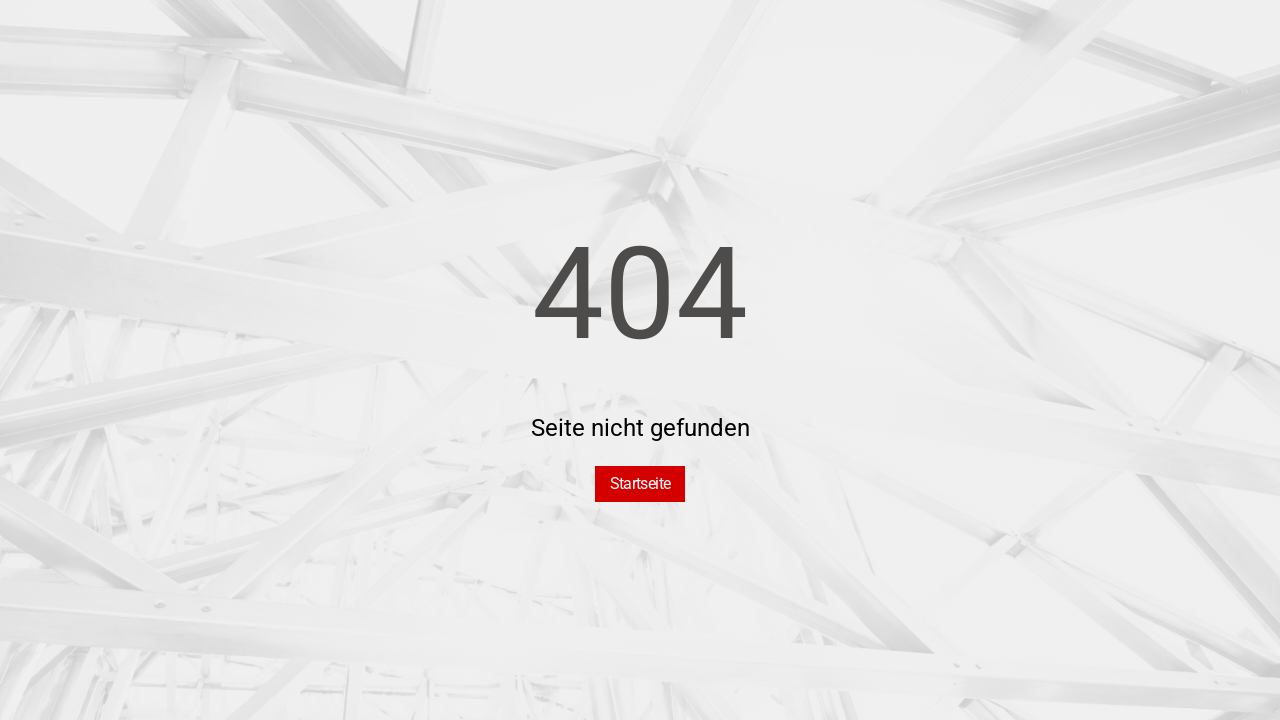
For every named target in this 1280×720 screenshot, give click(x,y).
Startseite (640, 483)
